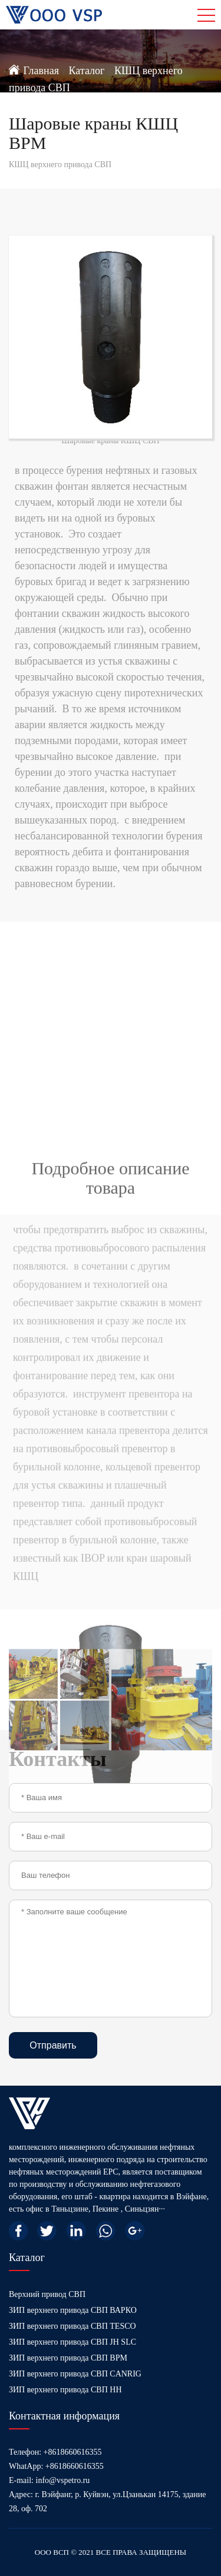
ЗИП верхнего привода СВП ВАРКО (73, 2310)
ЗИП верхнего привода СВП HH (65, 2389)
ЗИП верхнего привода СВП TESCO (72, 2326)
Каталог (87, 71)
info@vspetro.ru (63, 2480)
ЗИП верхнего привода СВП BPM (68, 2357)
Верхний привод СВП (47, 2294)
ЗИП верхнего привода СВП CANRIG (75, 2373)
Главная (41, 71)
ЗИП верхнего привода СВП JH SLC (72, 2342)
